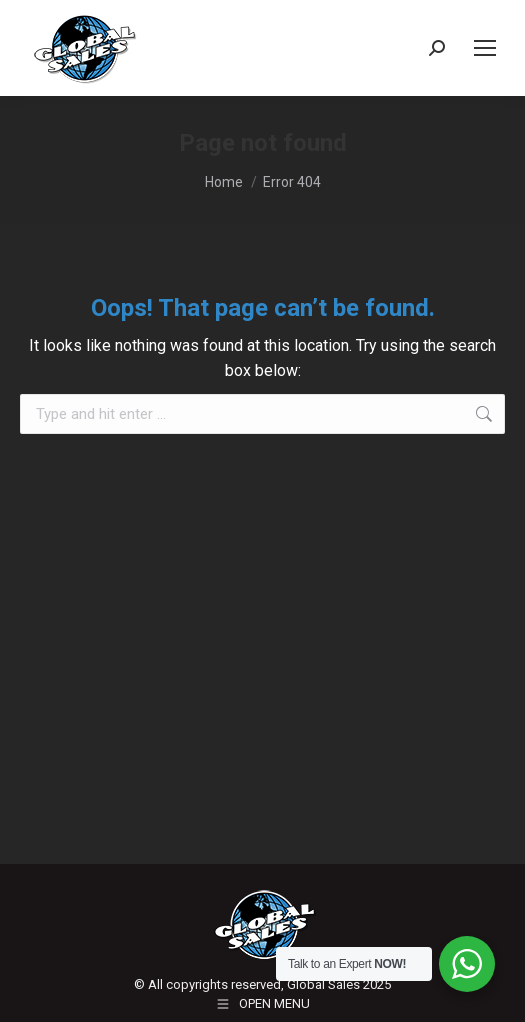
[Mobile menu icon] (485, 48)
